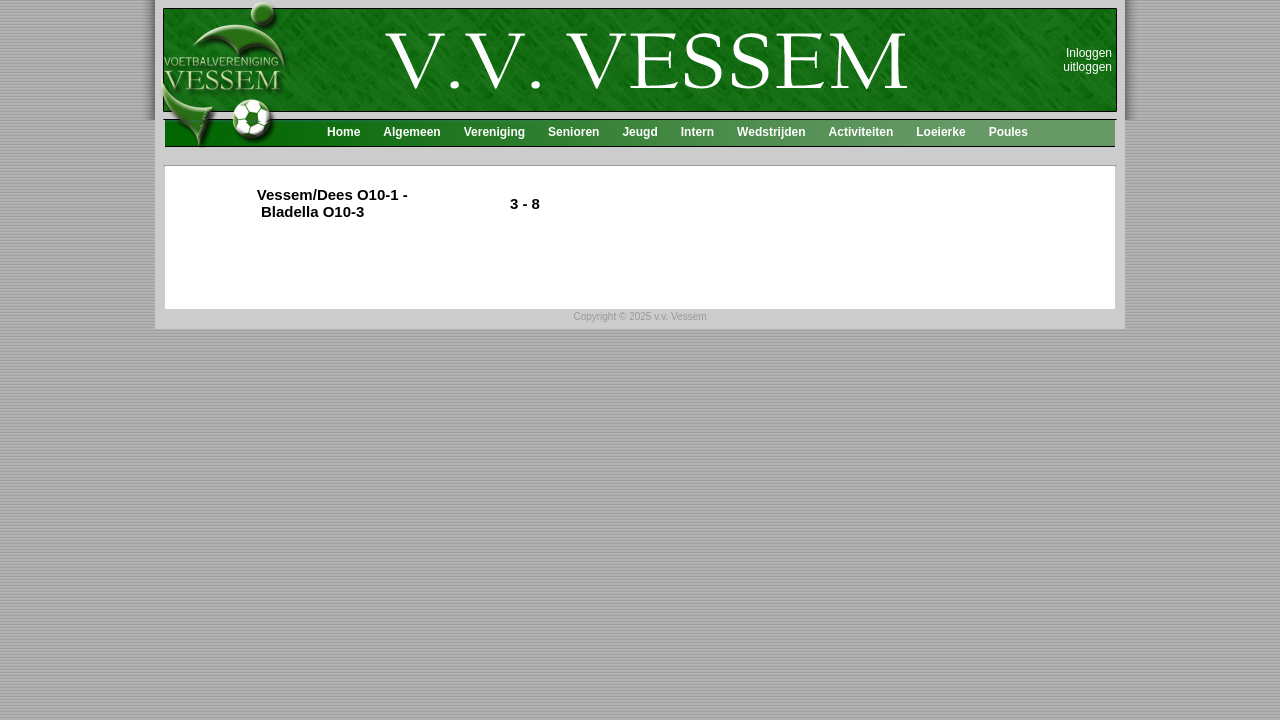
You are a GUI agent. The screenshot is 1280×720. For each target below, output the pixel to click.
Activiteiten (861, 132)
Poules (1008, 132)
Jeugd (639, 132)
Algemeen (411, 132)
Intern (697, 132)
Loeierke (940, 132)
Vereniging (494, 132)
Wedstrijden (771, 132)
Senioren (573, 132)
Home (343, 132)
